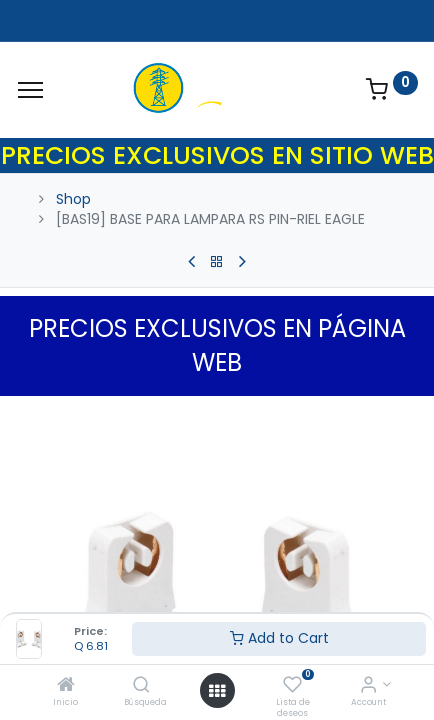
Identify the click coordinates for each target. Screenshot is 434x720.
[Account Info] (368, 686)
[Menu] (30, 90)
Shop (73, 199)
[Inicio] (66, 686)
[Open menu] (217, 691)
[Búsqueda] (141, 686)
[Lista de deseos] (292, 686)
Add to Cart (279, 638)
